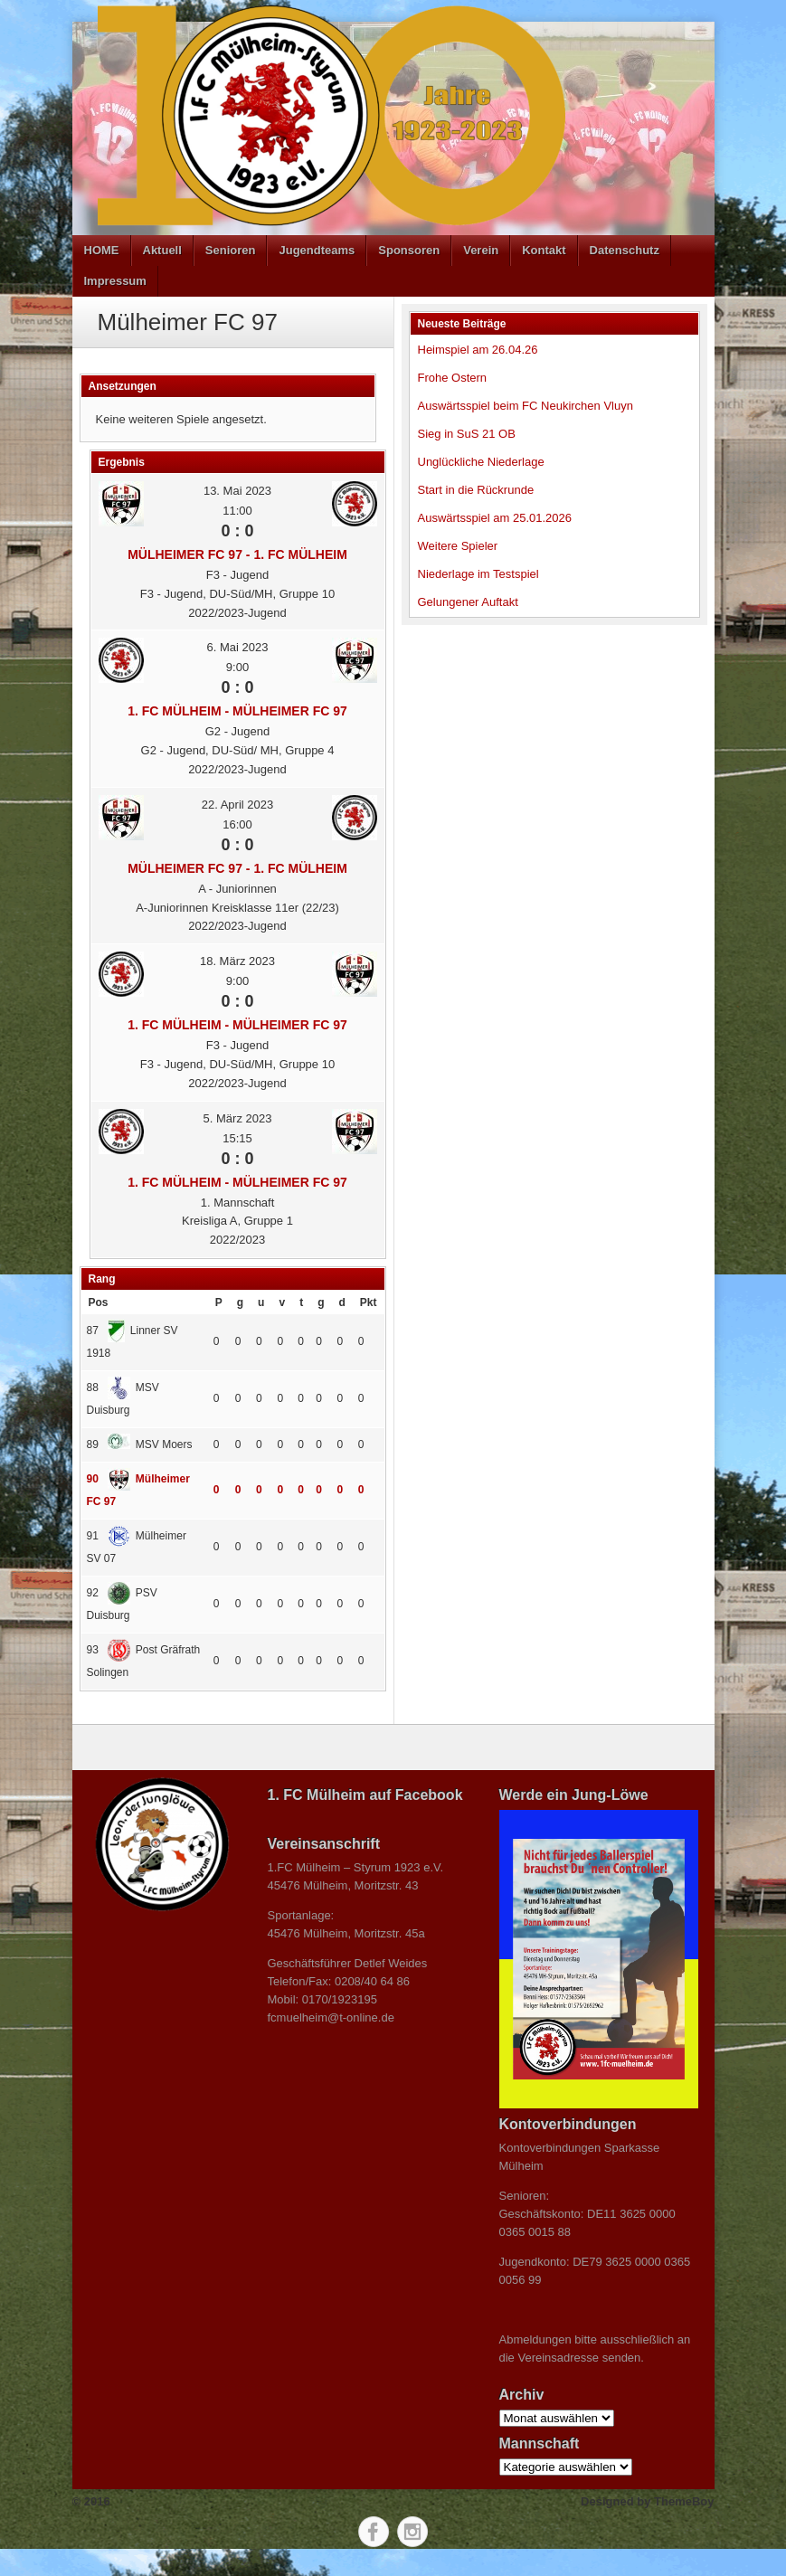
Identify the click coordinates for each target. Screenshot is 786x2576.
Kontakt (543, 250)
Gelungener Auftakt (468, 602)
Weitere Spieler (458, 546)
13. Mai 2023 (237, 490)
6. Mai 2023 (238, 647)
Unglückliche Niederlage (481, 462)
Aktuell (162, 250)
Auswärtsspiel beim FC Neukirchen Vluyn (525, 405)
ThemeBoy (684, 2501)
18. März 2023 (237, 961)
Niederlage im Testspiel (478, 574)
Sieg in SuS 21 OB (467, 433)
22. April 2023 (238, 804)
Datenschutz (624, 250)
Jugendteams (317, 250)
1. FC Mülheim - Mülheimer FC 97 (237, 711)
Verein (480, 250)
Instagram (412, 2531)
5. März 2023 (238, 1118)
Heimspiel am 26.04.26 (478, 349)
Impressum (115, 281)
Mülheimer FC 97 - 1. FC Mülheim (237, 554)
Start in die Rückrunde (476, 490)
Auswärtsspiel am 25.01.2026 (495, 518)
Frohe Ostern (453, 377)
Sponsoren (409, 250)
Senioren (230, 250)
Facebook (373, 2531)
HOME (101, 250)
